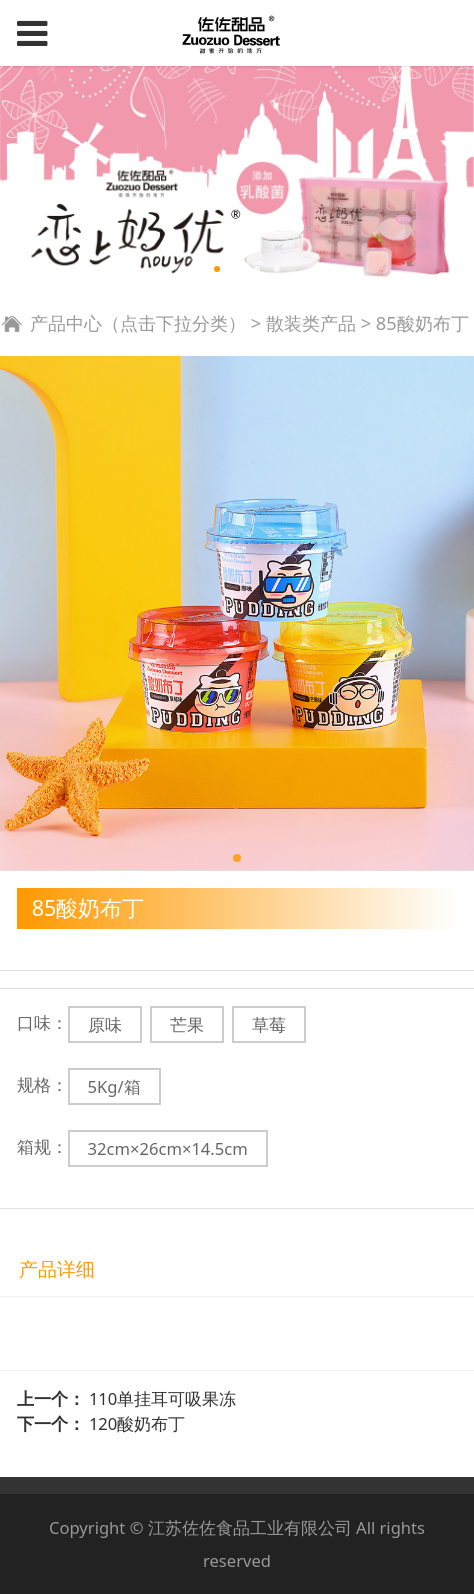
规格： (42, 1084)
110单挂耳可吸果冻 (162, 1398)
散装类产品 (311, 323)
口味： (42, 1022)
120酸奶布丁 (137, 1423)
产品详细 (57, 1269)
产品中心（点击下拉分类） (138, 323)
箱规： (42, 1146)
